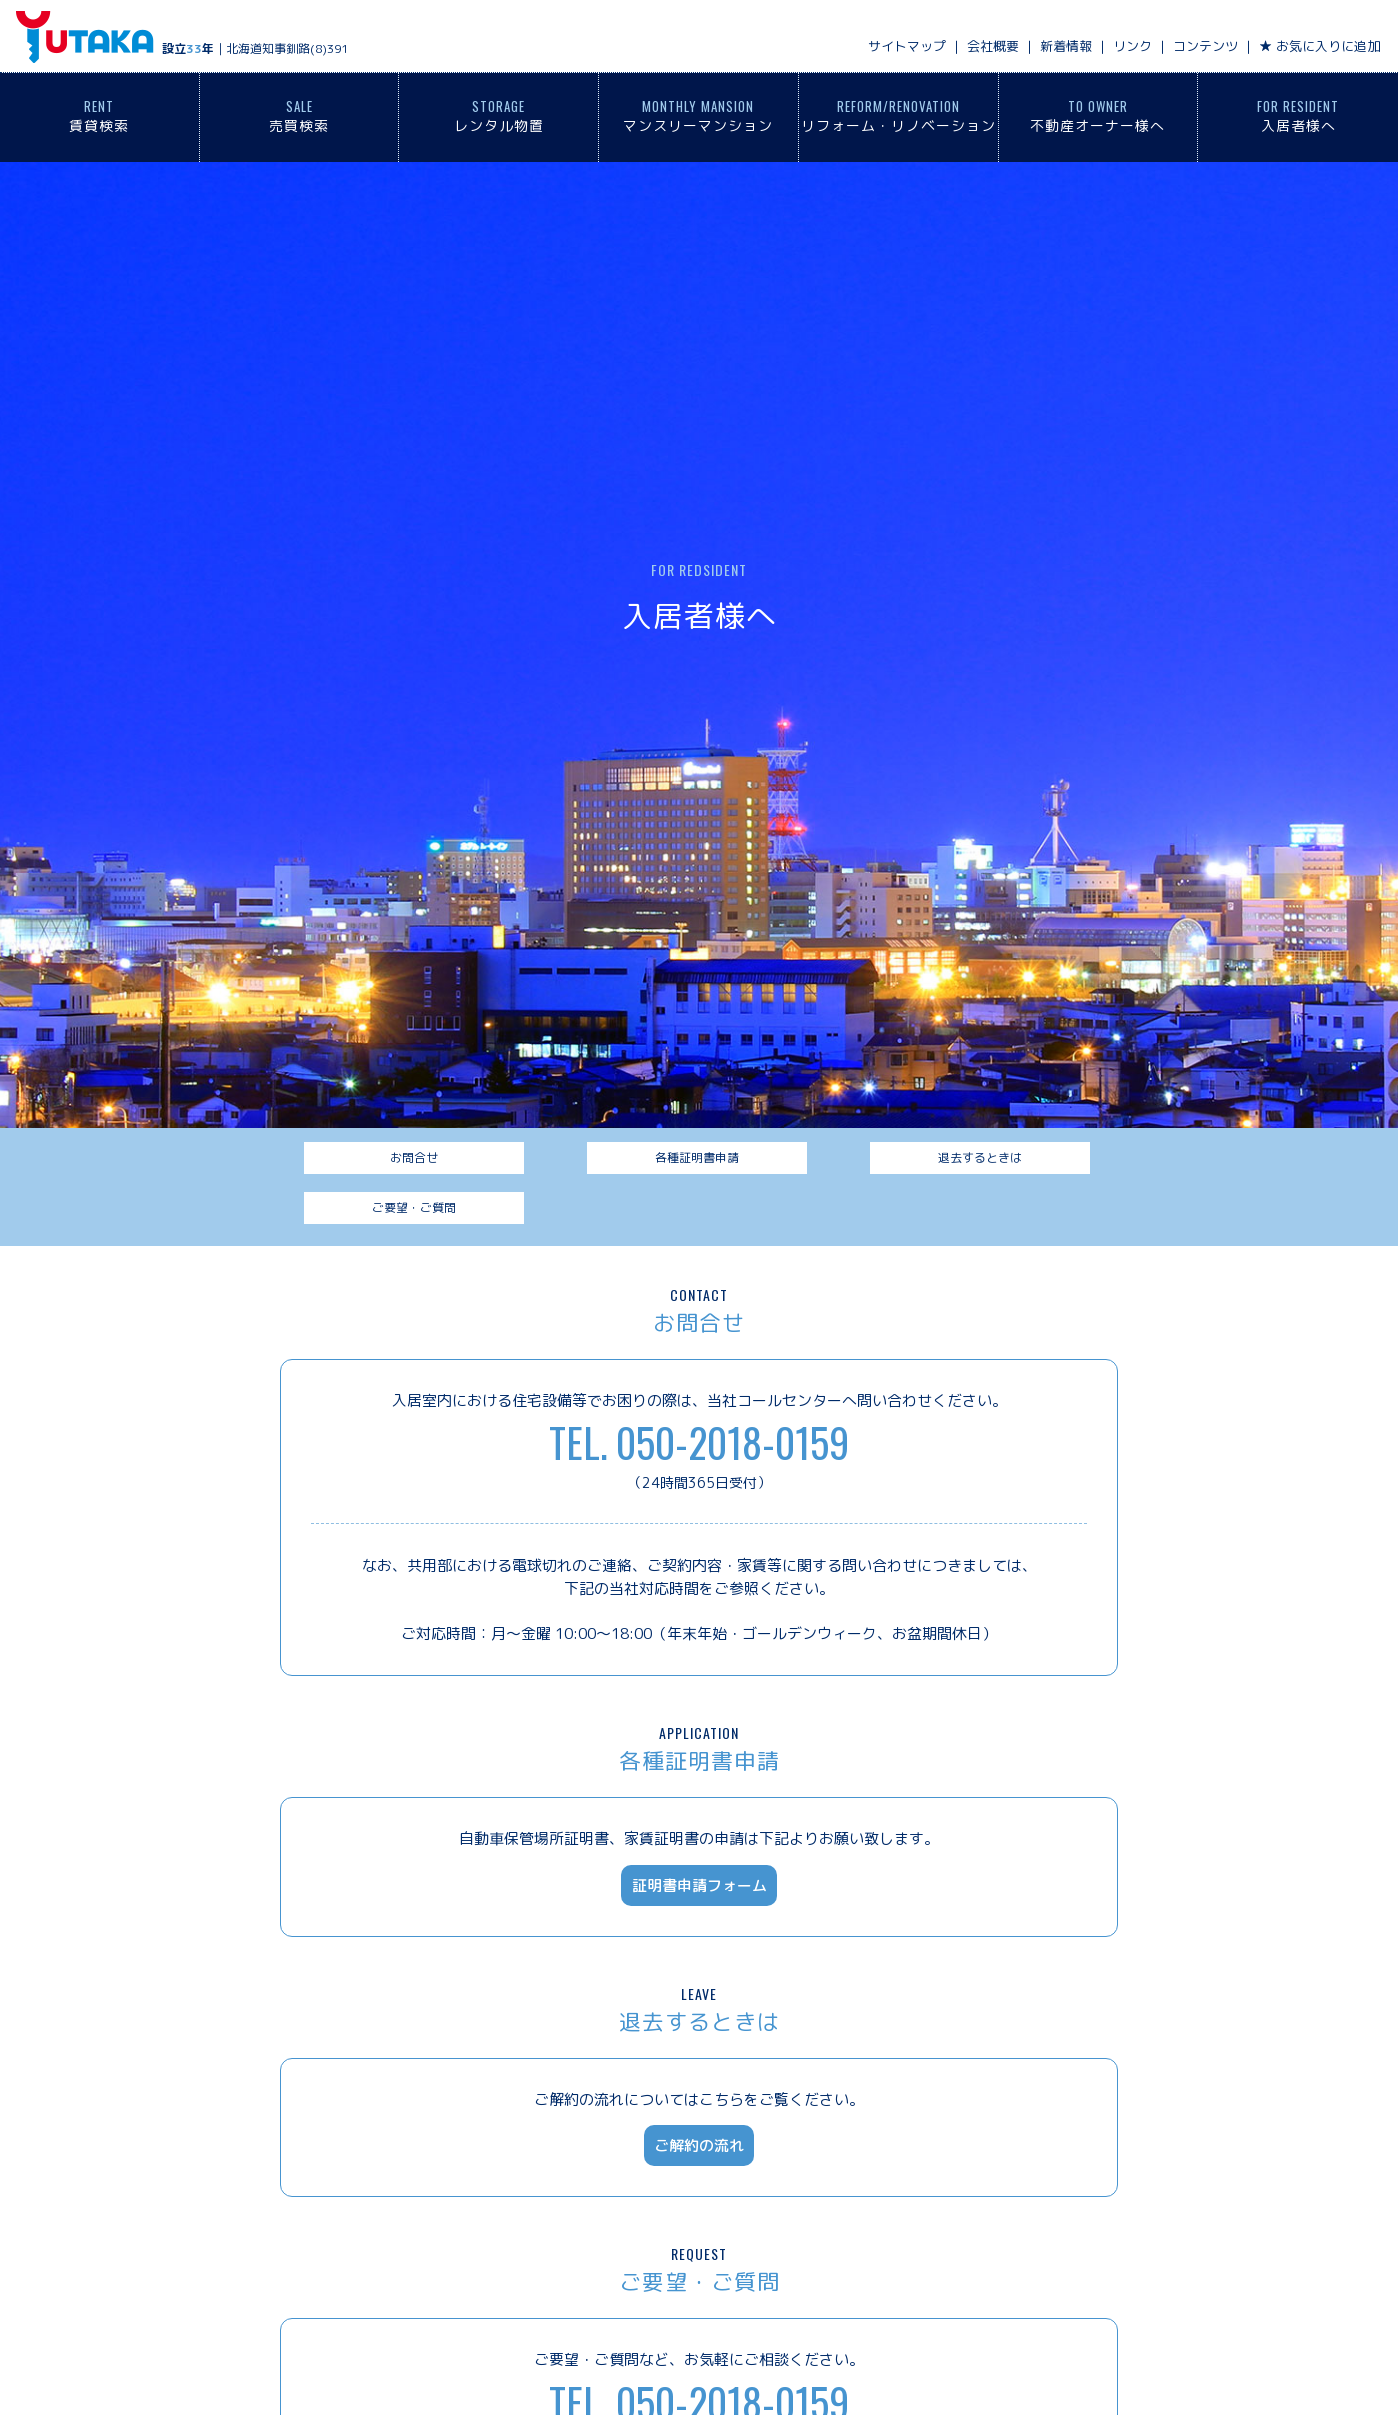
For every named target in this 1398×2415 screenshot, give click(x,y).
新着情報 (1066, 46)
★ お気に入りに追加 (1319, 46)
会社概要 (993, 46)
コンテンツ (1205, 46)
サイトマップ (907, 46)
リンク (1132, 46)
